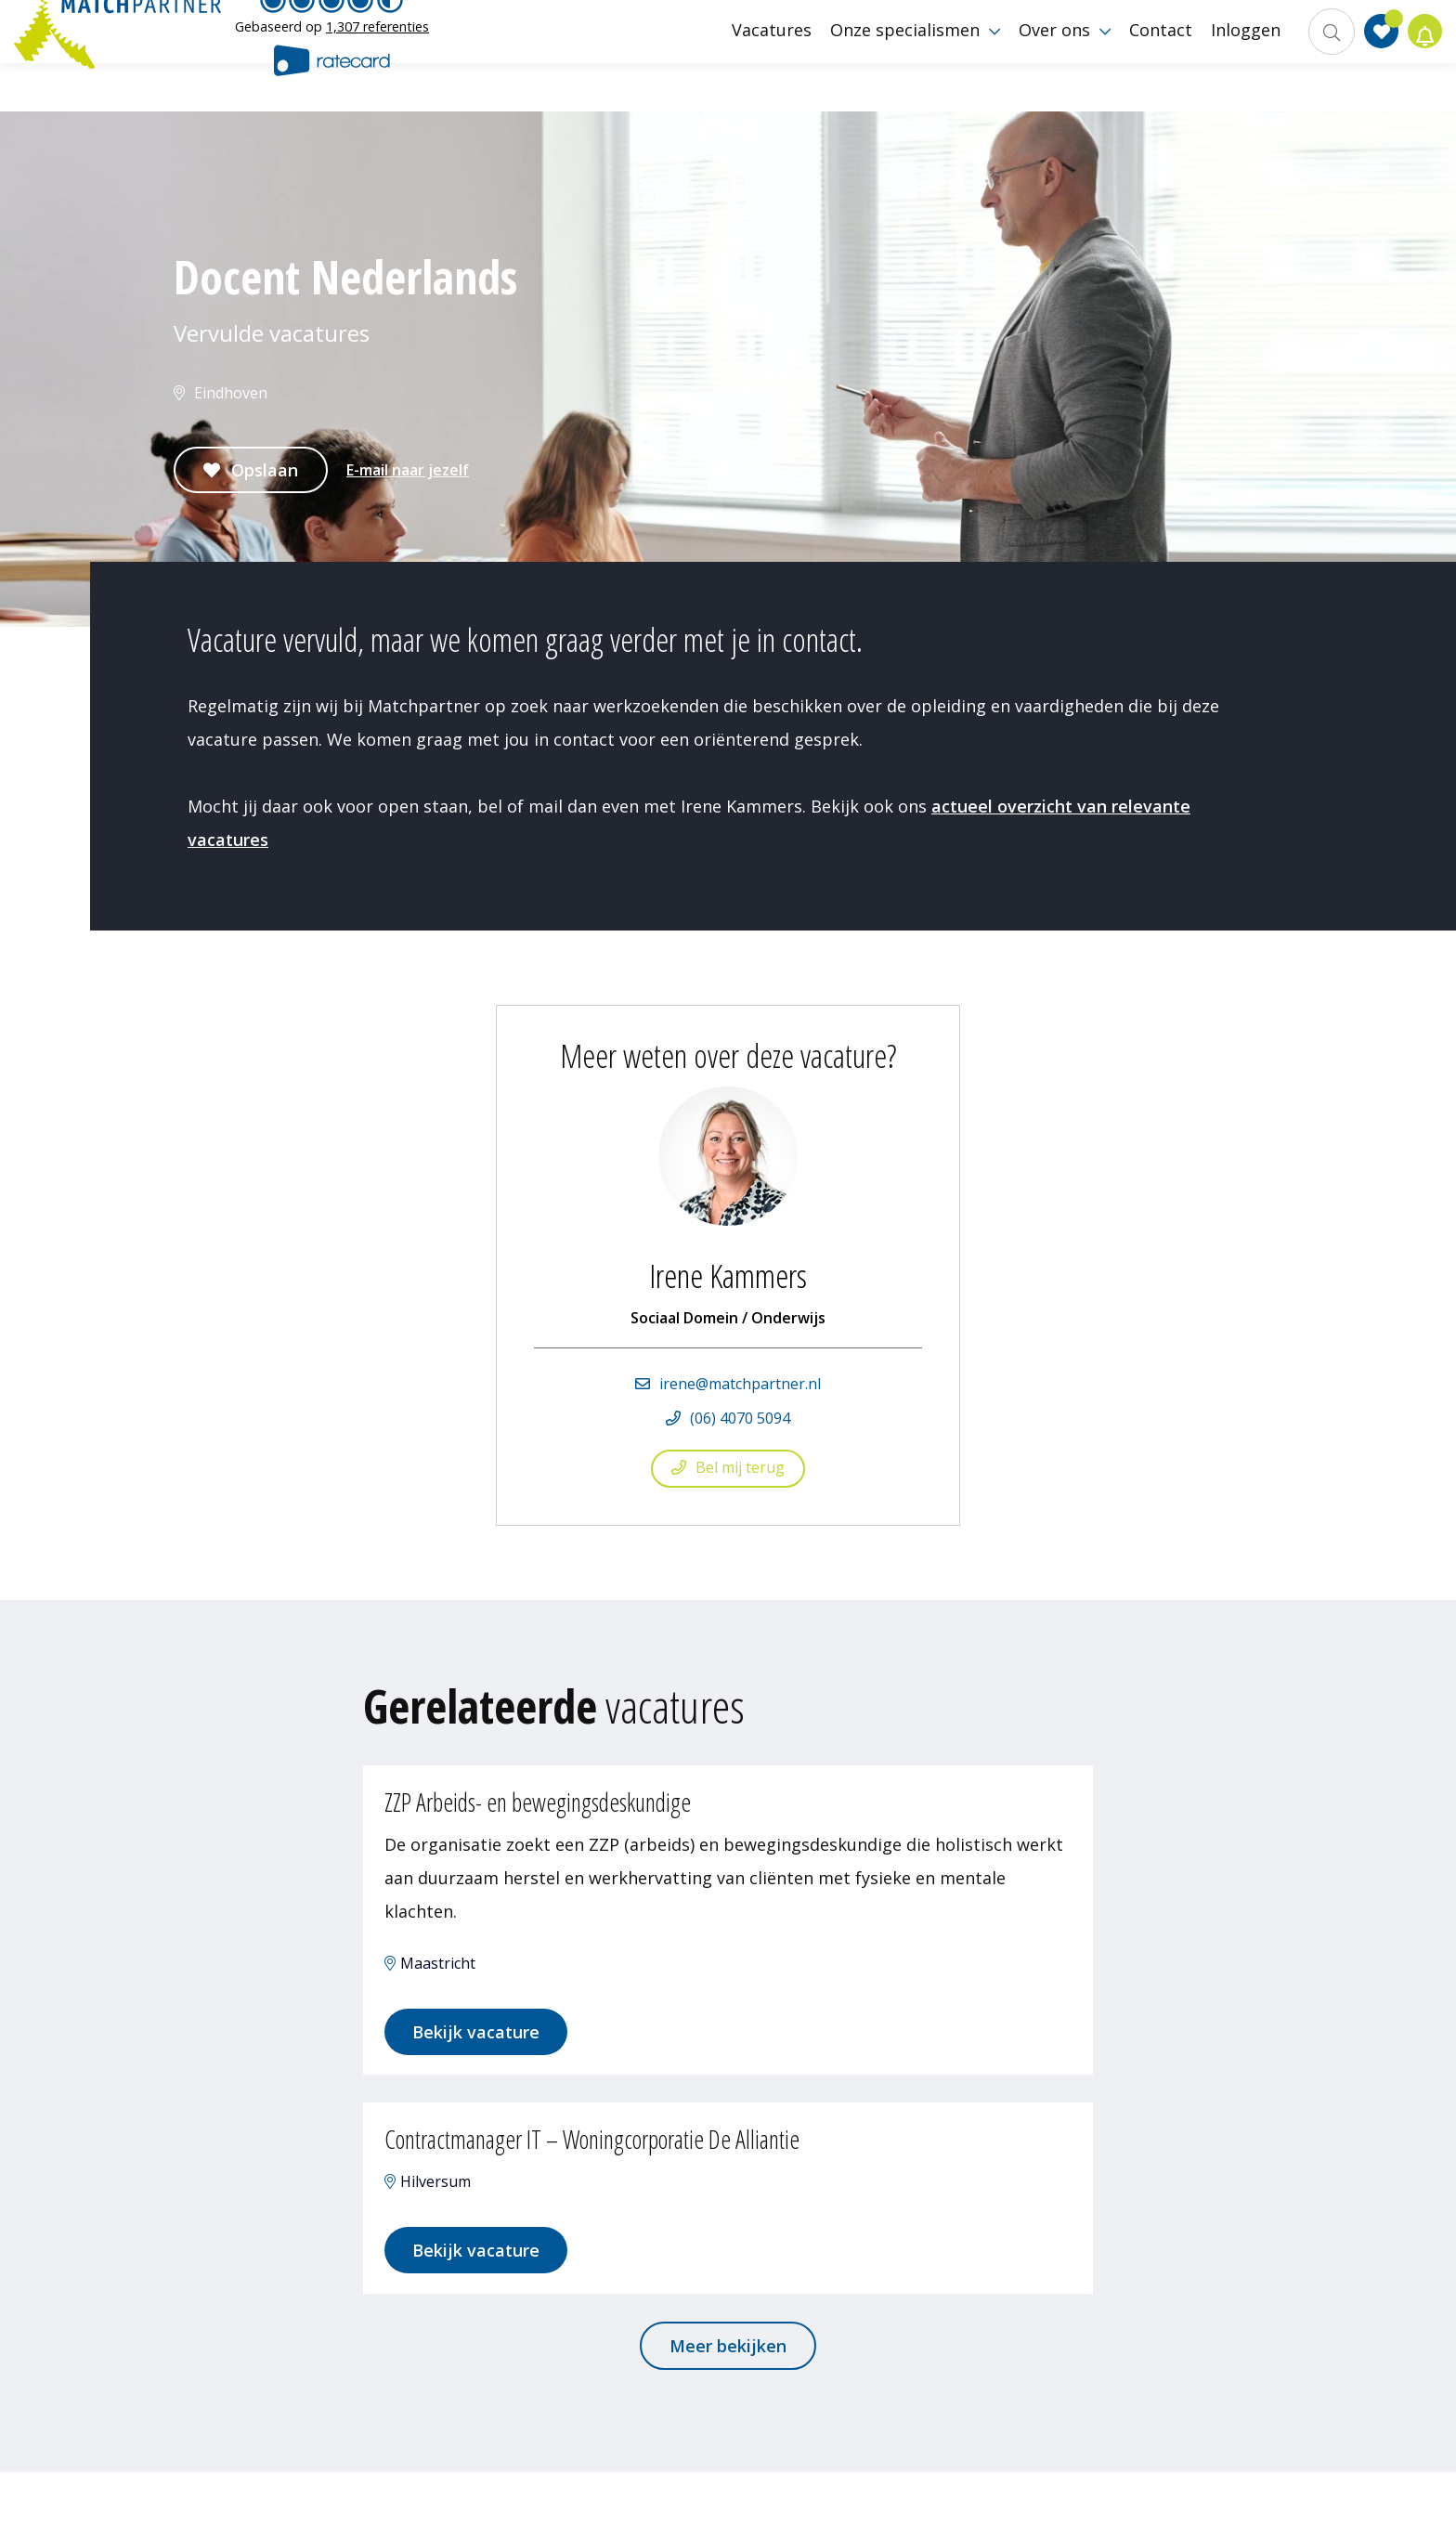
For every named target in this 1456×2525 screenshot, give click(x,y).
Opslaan (264, 470)
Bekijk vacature (491, 2050)
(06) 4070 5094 (740, 1418)
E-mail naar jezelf (407, 470)
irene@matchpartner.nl (740, 1383)
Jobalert (1419, 56)
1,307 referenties (377, 50)
